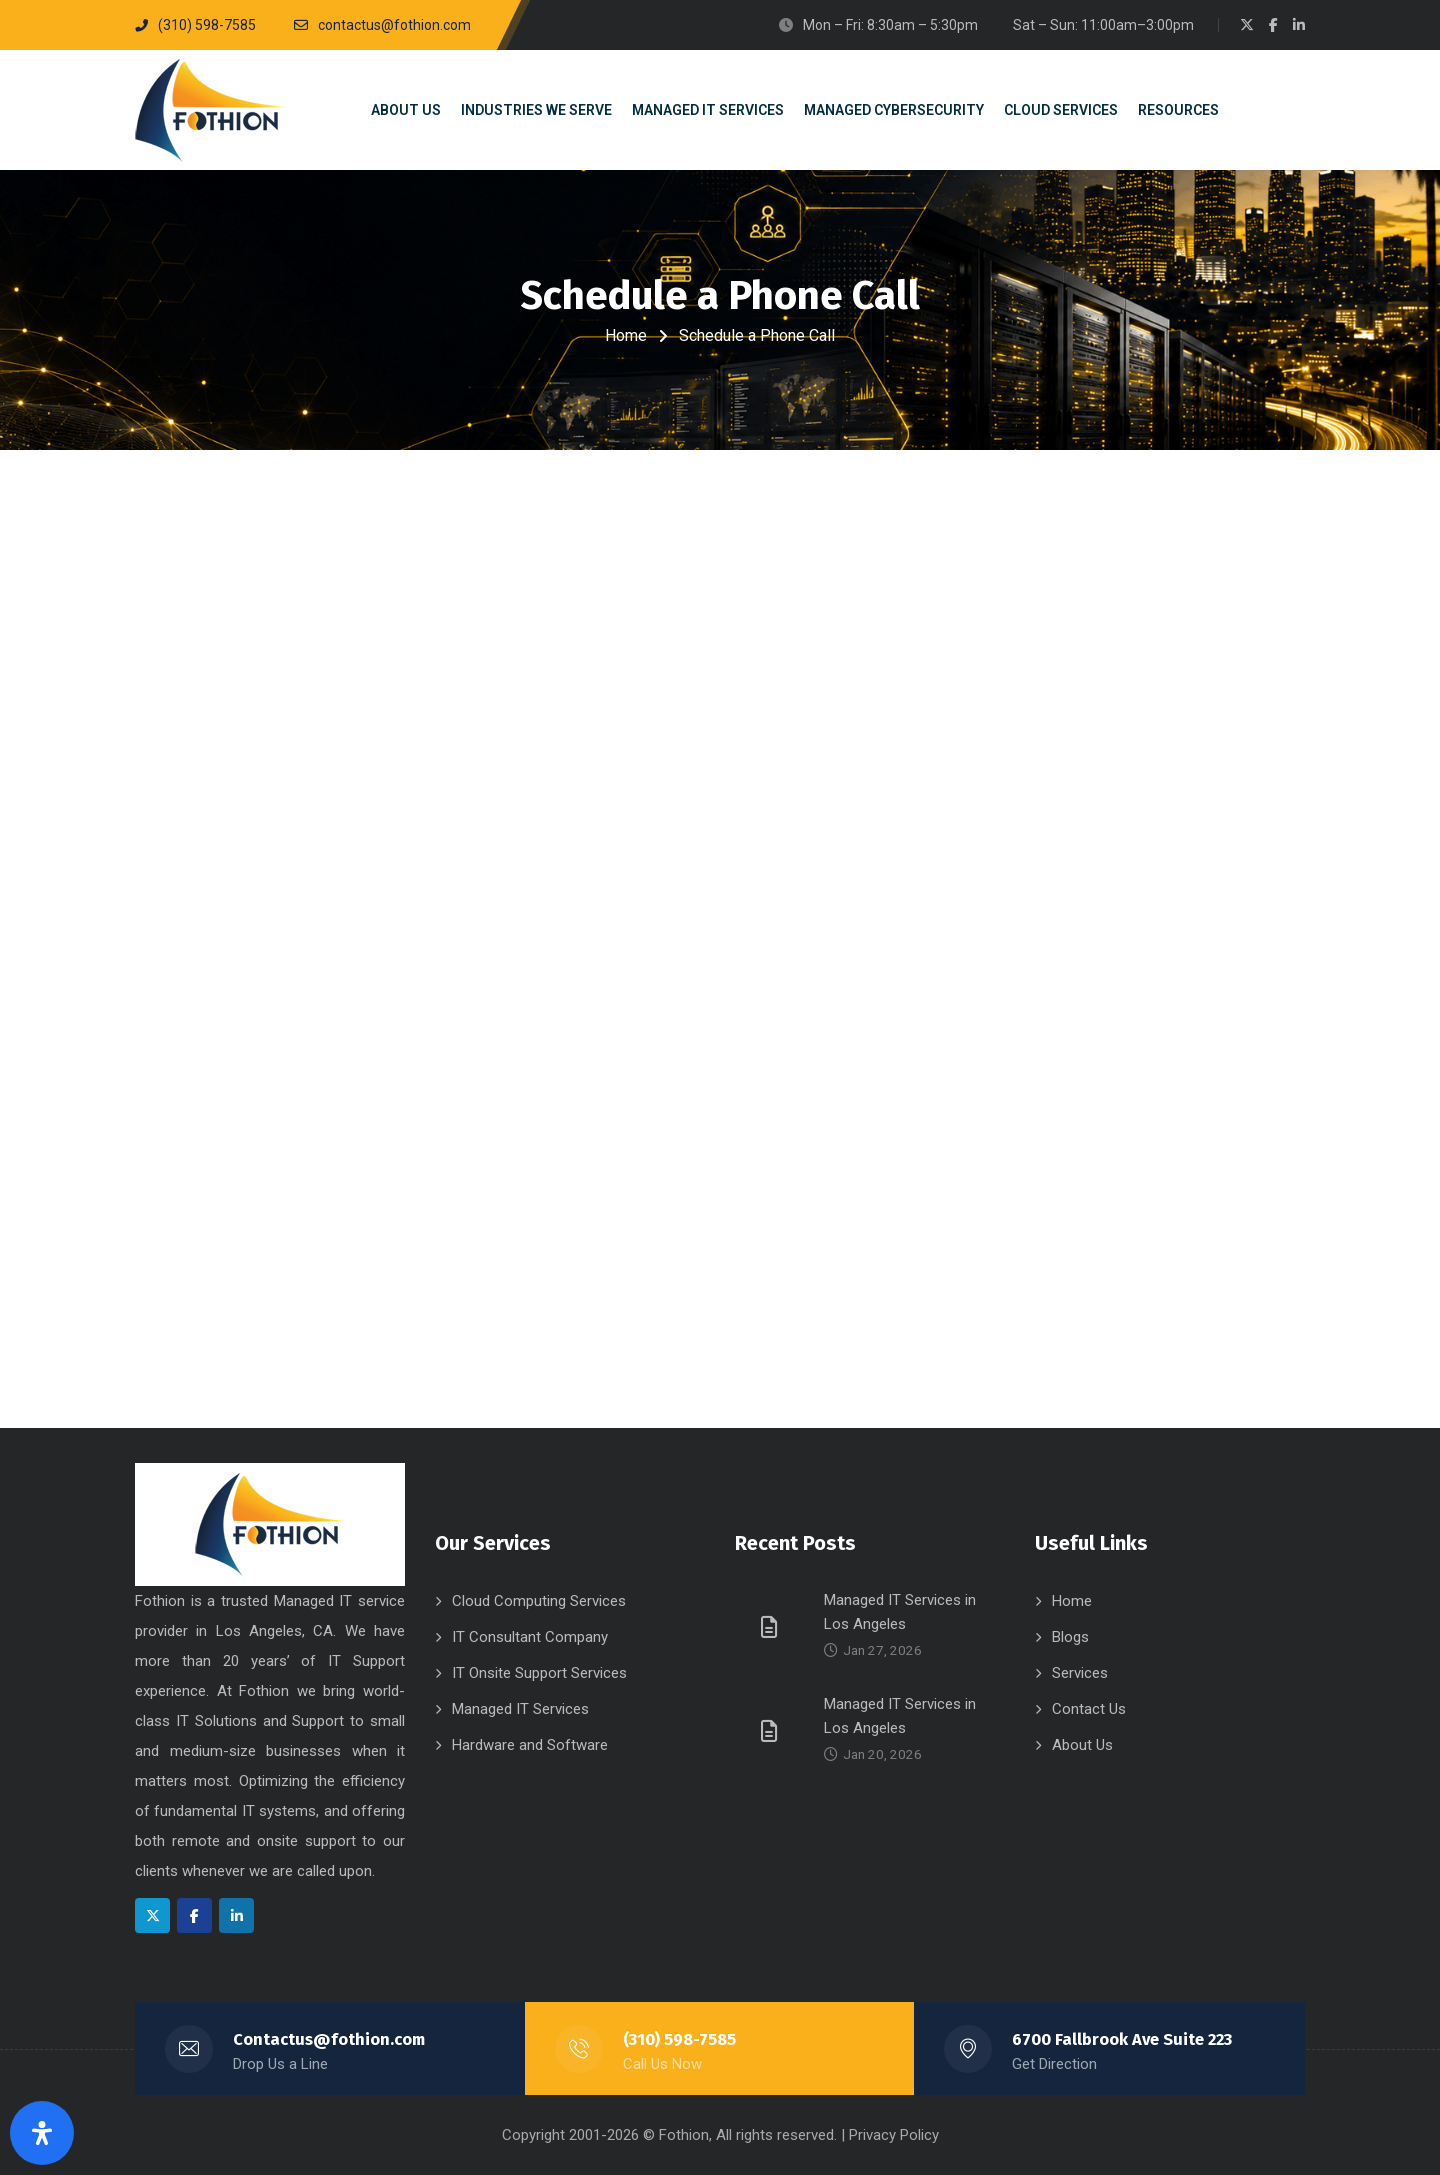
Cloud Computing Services (539, 1601)
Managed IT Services (520, 1709)
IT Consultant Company (530, 1637)
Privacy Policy (894, 2135)
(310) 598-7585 (679, 2039)
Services (1080, 1673)
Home (626, 335)
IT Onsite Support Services (539, 1673)
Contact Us (1089, 1709)
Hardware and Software (530, 1745)
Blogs (1070, 1637)
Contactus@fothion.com (329, 2039)
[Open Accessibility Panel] (42, 2133)
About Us (1082, 1745)
